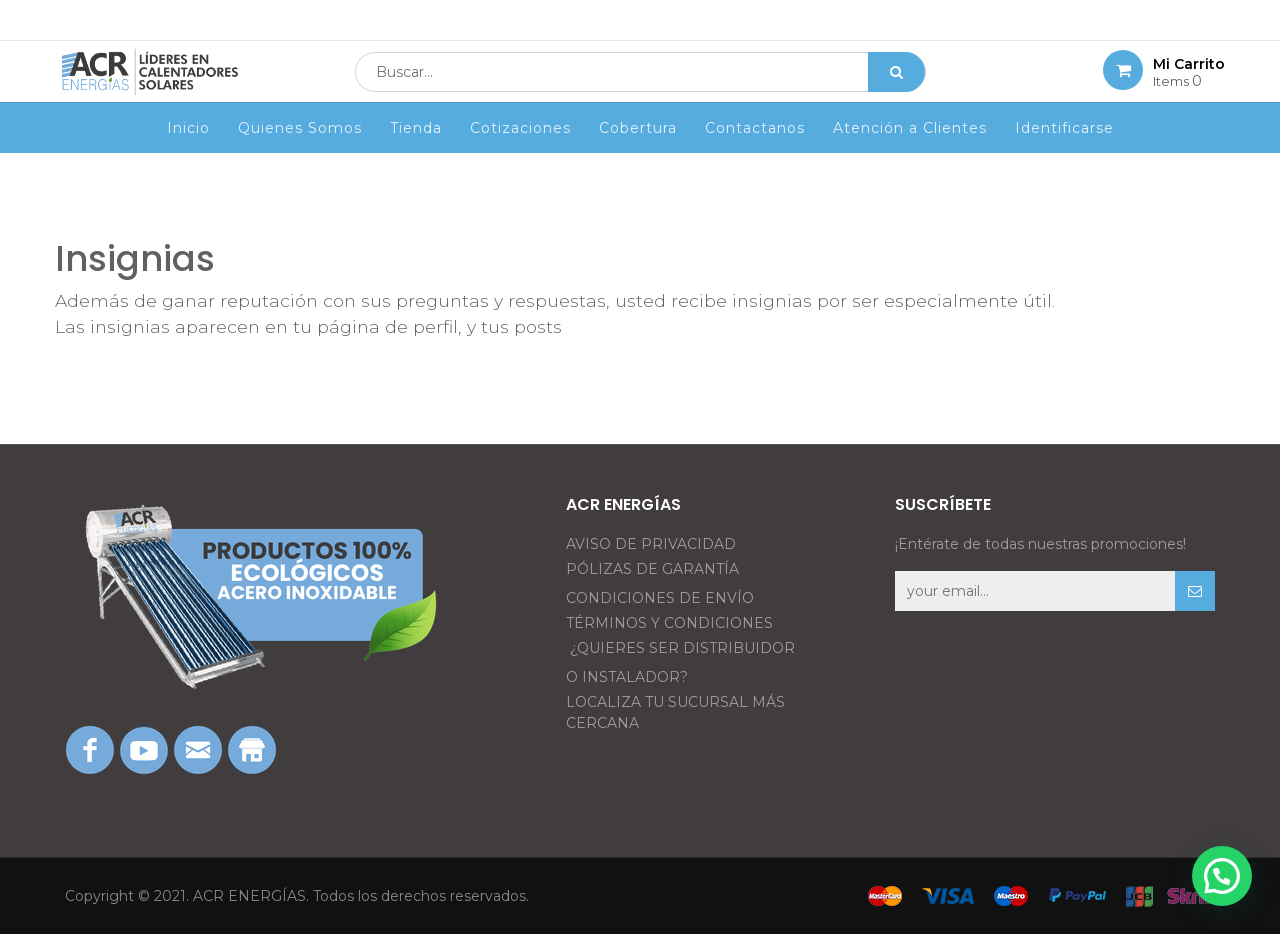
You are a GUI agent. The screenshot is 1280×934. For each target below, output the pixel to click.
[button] (1195, 591)
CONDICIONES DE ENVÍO (660, 598)
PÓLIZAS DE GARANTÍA (652, 569)
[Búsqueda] (896, 86)
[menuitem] (188, 157)
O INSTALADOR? (627, 677)
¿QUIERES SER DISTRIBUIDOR (682, 648)
